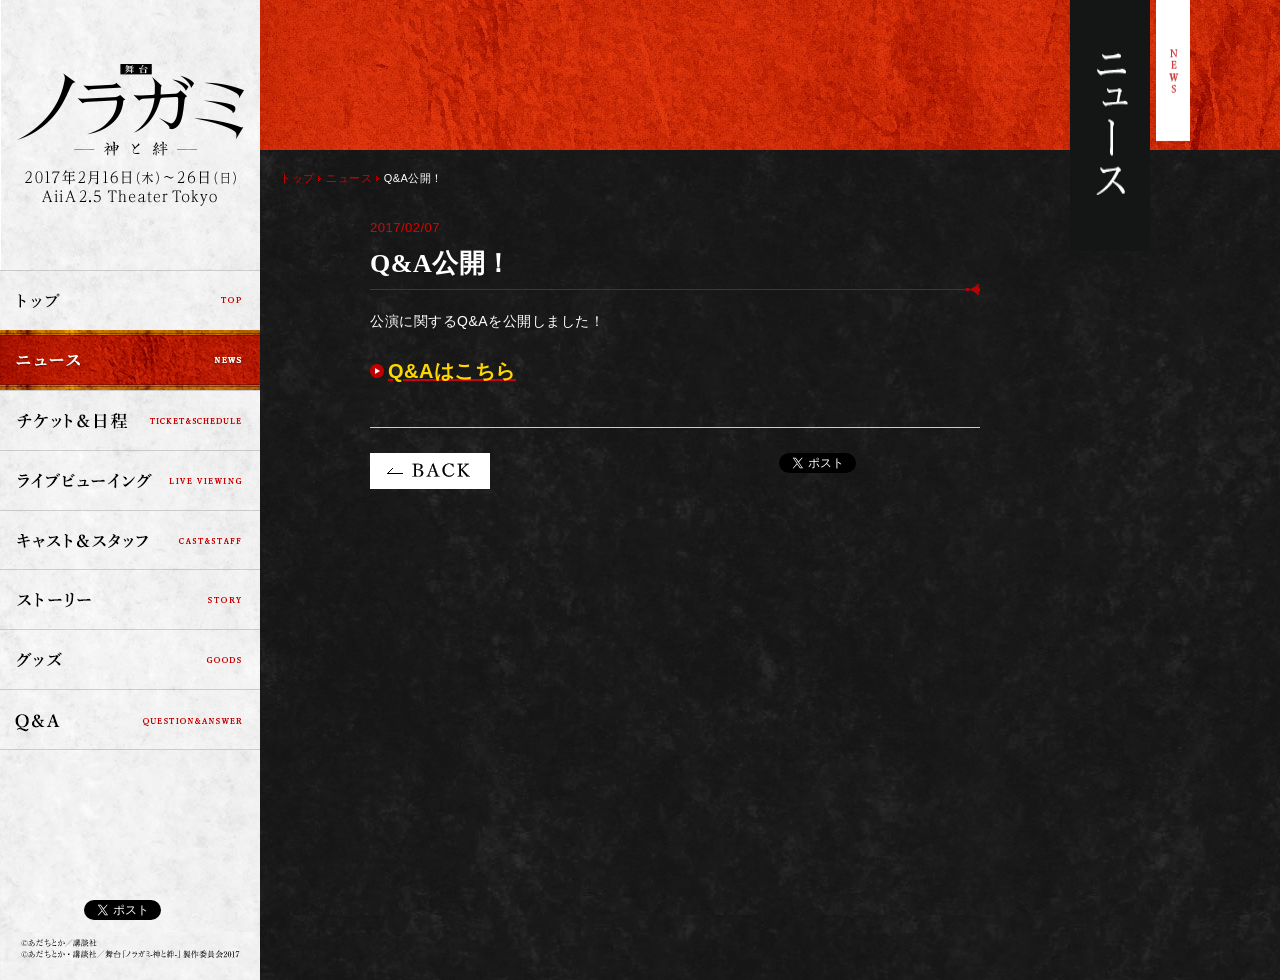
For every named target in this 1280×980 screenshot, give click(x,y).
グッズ (130, 660)
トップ (130, 300)
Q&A (130, 720)
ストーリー (130, 600)
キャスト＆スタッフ (130, 540)
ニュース (130, 360)
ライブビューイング (130, 480)
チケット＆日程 (130, 420)
